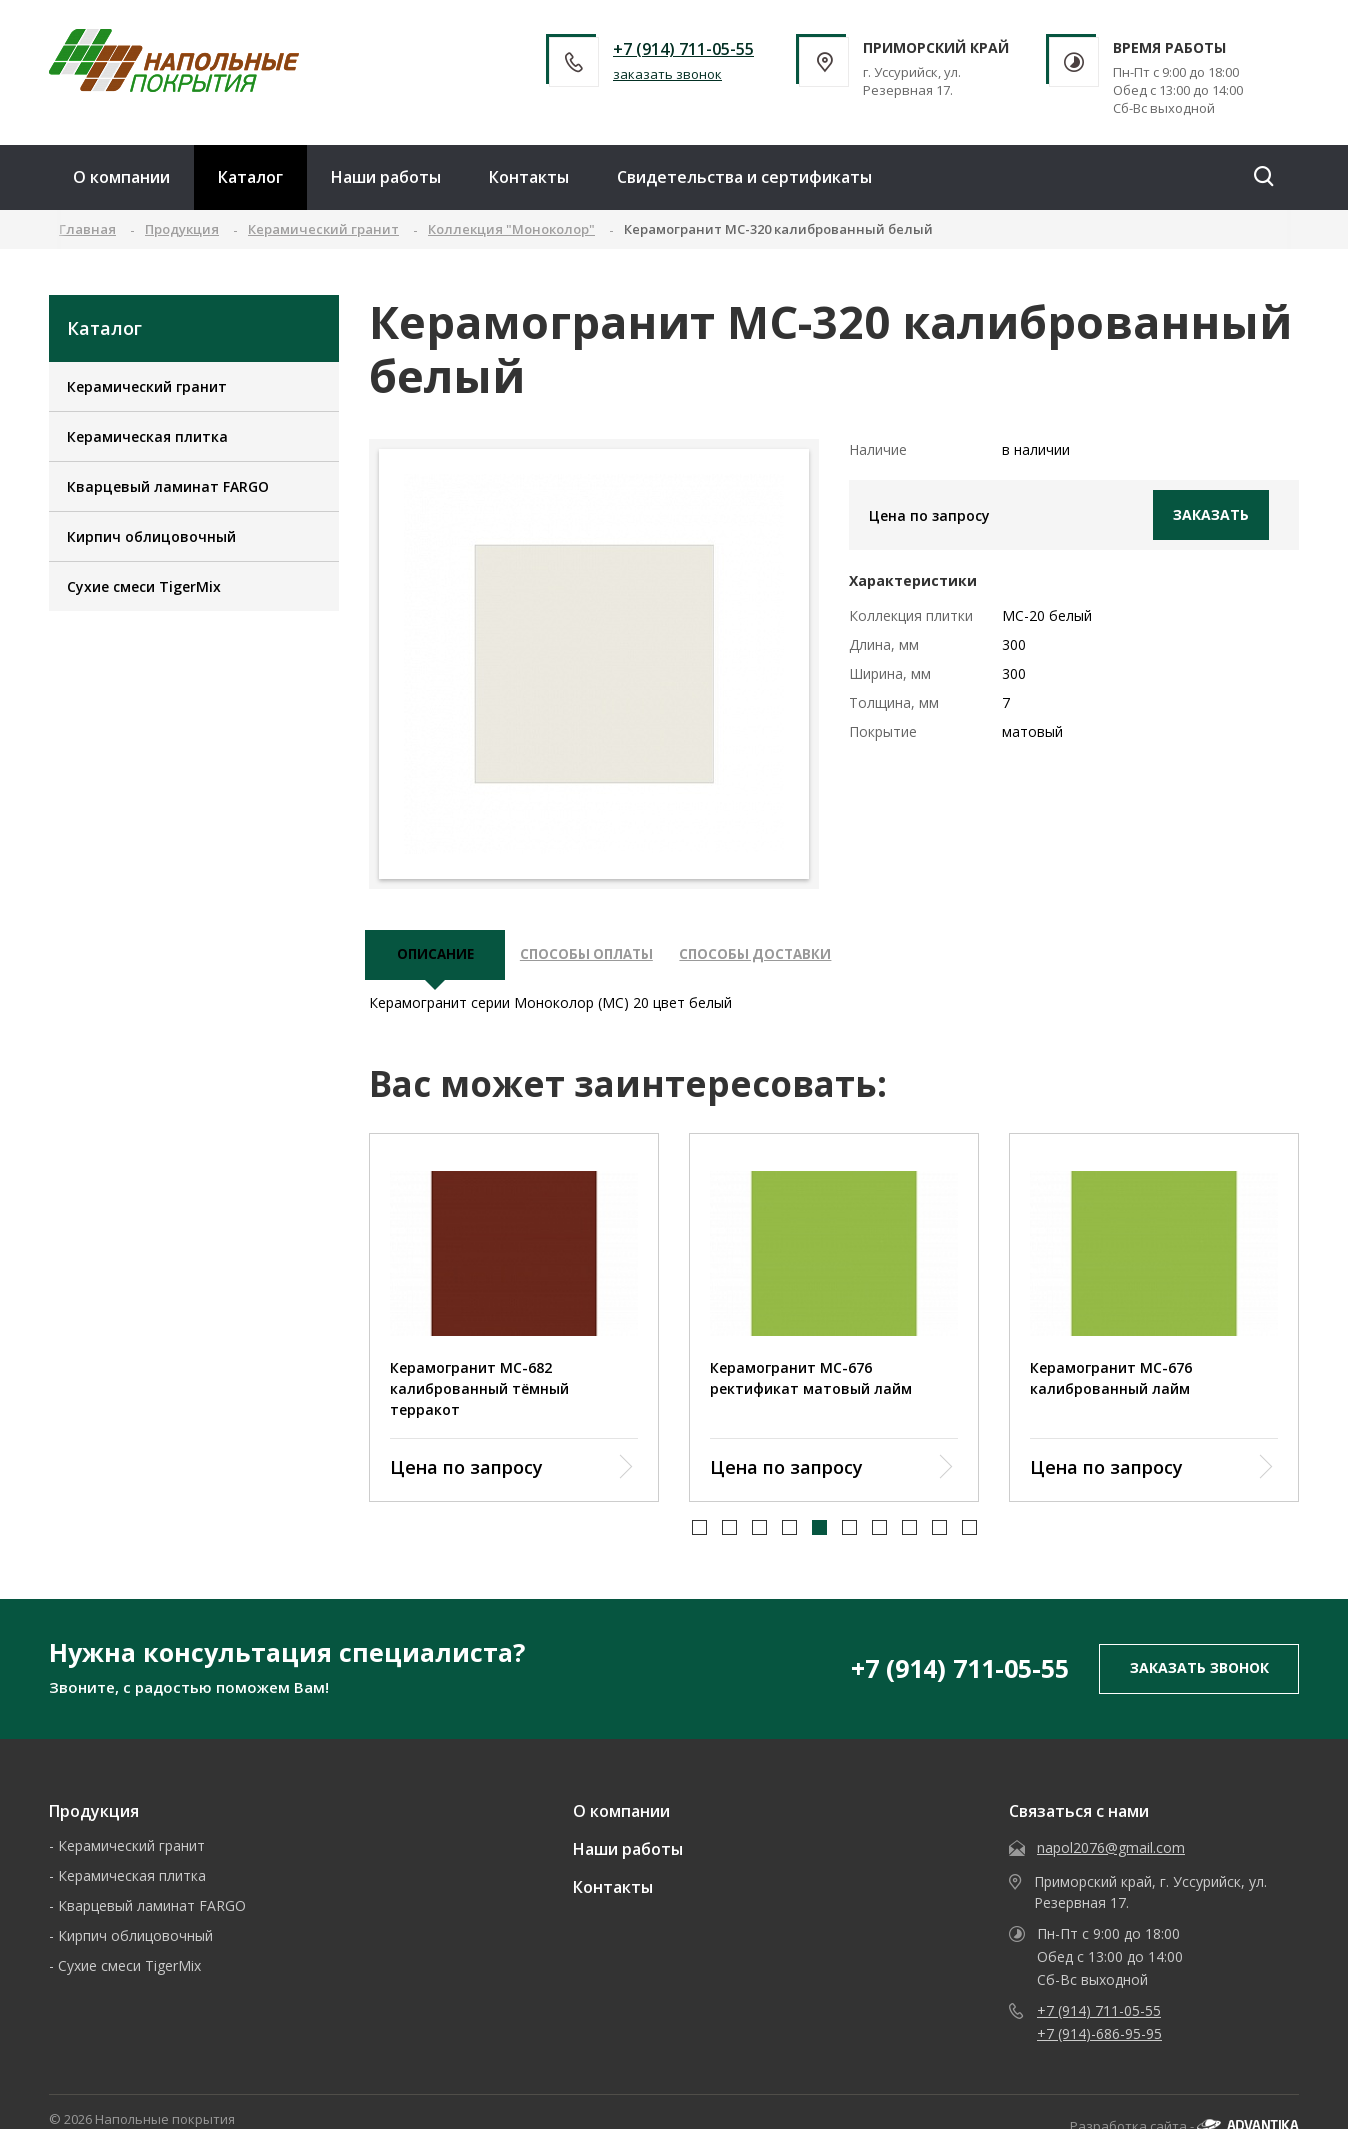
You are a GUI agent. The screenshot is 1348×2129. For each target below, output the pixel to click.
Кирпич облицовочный (151, 536)
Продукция (94, 1818)
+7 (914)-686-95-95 (1099, 2040)
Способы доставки (782, 959)
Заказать (1211, 514)
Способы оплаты (600, 959)
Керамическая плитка (147, 436)
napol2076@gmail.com (1111, 1854)
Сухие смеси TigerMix (144, 586)
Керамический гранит (147, 386)
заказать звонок (667, 74)
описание (439, 959)
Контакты (529, 177)
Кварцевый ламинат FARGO (168, 486)
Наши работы (386, 177)
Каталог (250, 177)
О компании (121, 177)
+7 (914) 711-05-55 (683, 49)
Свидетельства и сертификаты (744, 177)
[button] (699, 1535)
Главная (87, 229)
